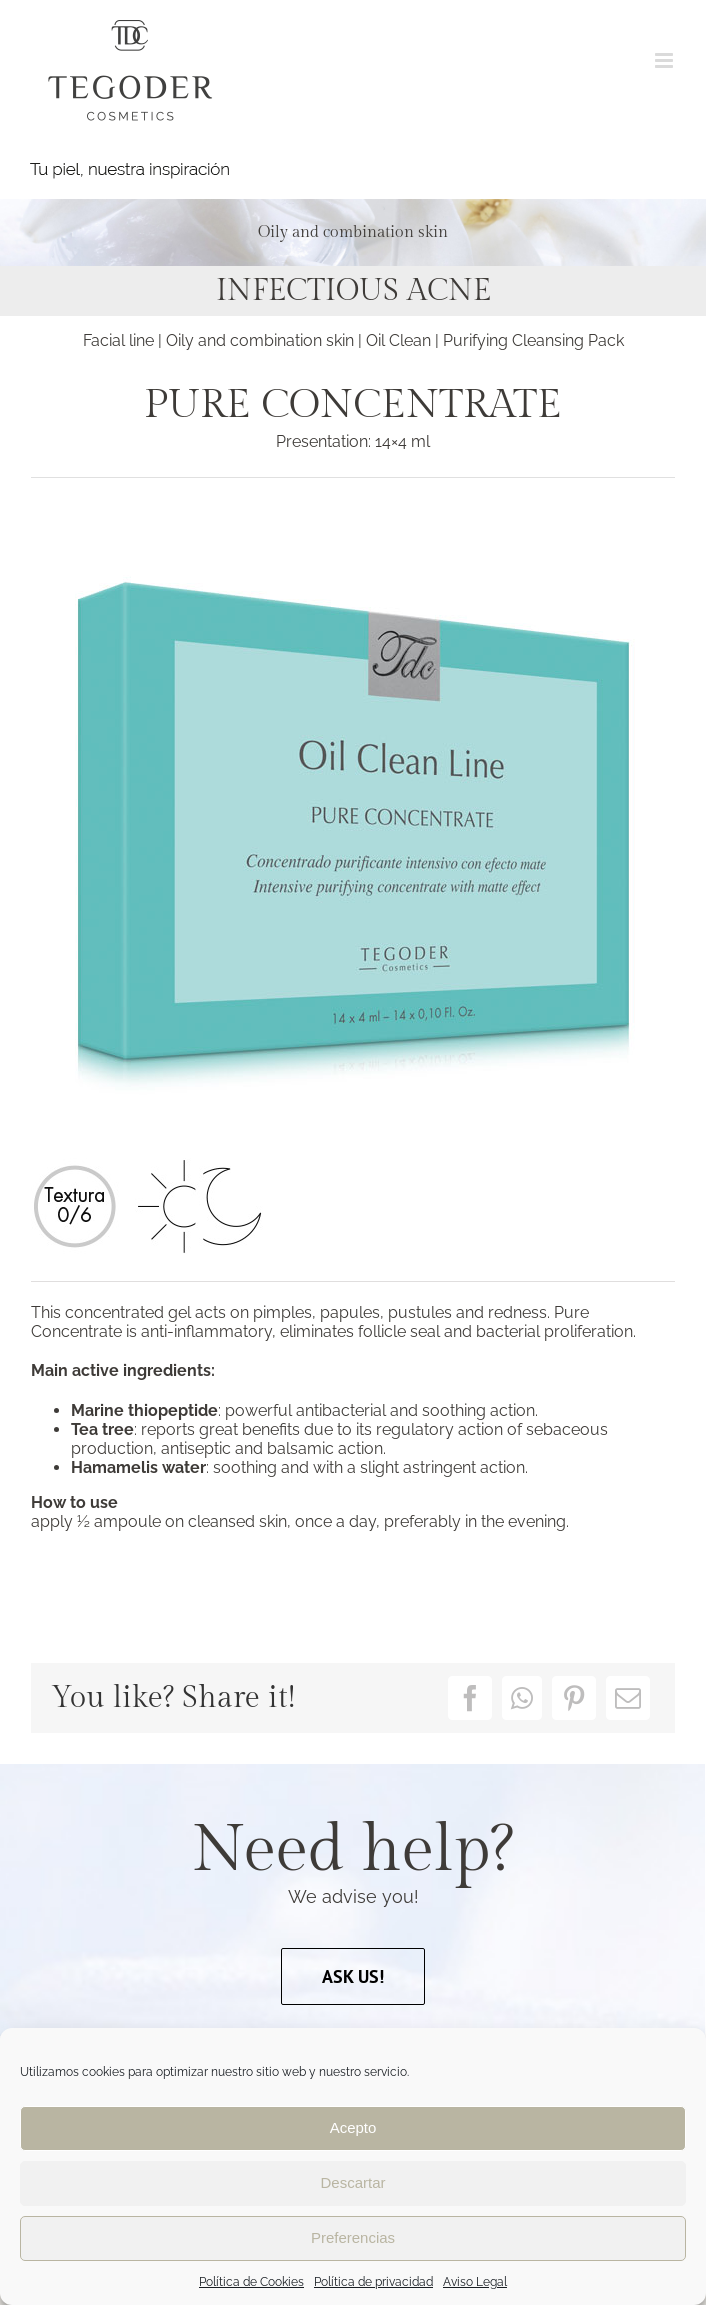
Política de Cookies (251, 2282)
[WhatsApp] (522, 1698)
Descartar (352, 2182)
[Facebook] (470, 1698)
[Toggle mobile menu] (665, 60)
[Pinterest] (574, 1698)
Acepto (353, 2127)
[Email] (628, 1698)
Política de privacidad (373, 2282)
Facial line (120, 340)
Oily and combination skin (260, 340)
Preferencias (353, 2237)
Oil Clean (398, 340)
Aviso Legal (475, 2282)
